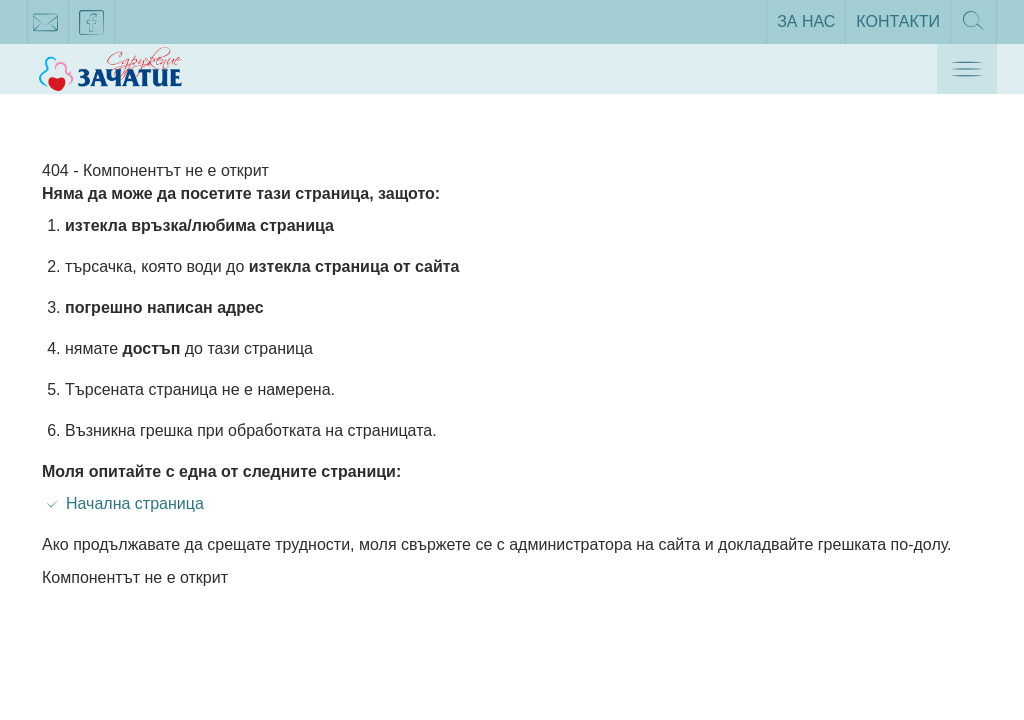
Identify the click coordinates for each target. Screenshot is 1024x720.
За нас (806, 21)
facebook (92, 26)
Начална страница (135, 503)
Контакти (898, 21)
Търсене (973, 27)
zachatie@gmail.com (46, 26)
